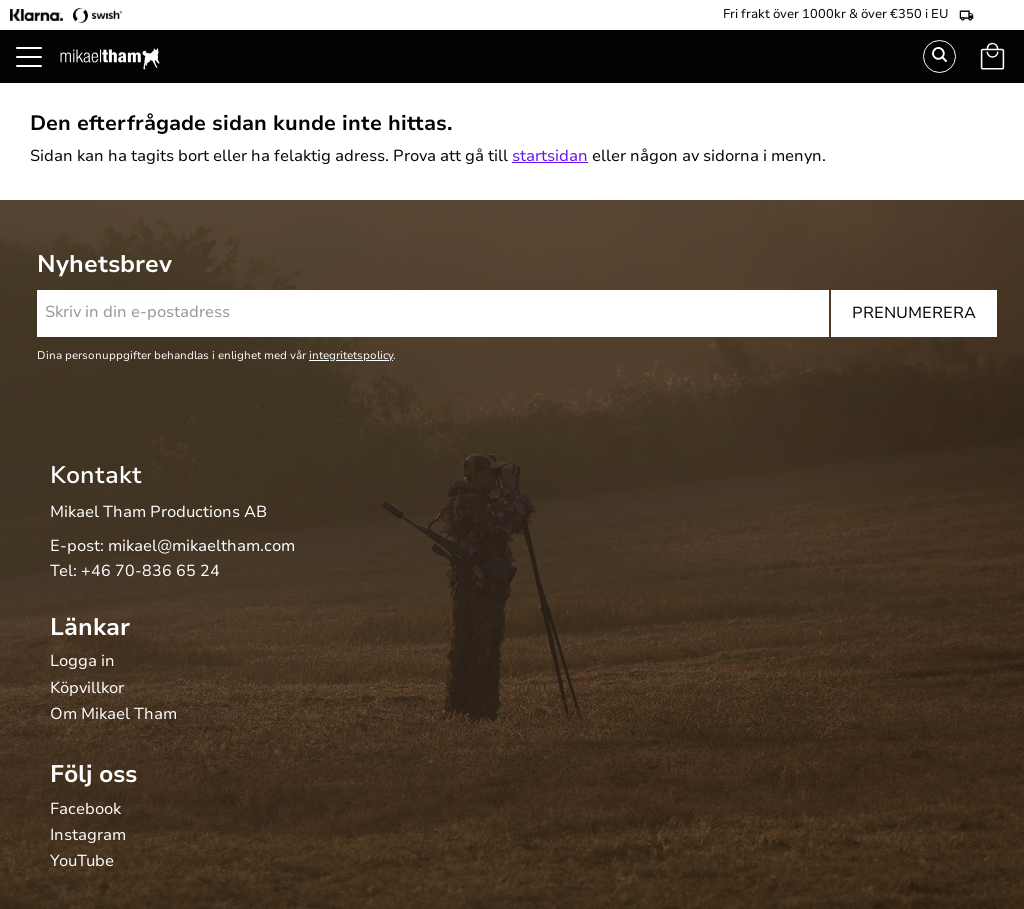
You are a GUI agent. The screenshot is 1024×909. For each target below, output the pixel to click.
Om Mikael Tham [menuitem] (113, 715)
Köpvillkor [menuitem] (87, 689)
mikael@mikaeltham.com (201, 546)
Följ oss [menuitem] (93, 774)
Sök (939, 56)
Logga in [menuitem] (82, 662)
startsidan (550, 156)
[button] (40, 80)
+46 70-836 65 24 (150, 571)
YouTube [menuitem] (82, 862)
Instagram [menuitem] (88, 836)
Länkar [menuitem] (90, 627)
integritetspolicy (351, 355)
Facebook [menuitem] (85, 810)
